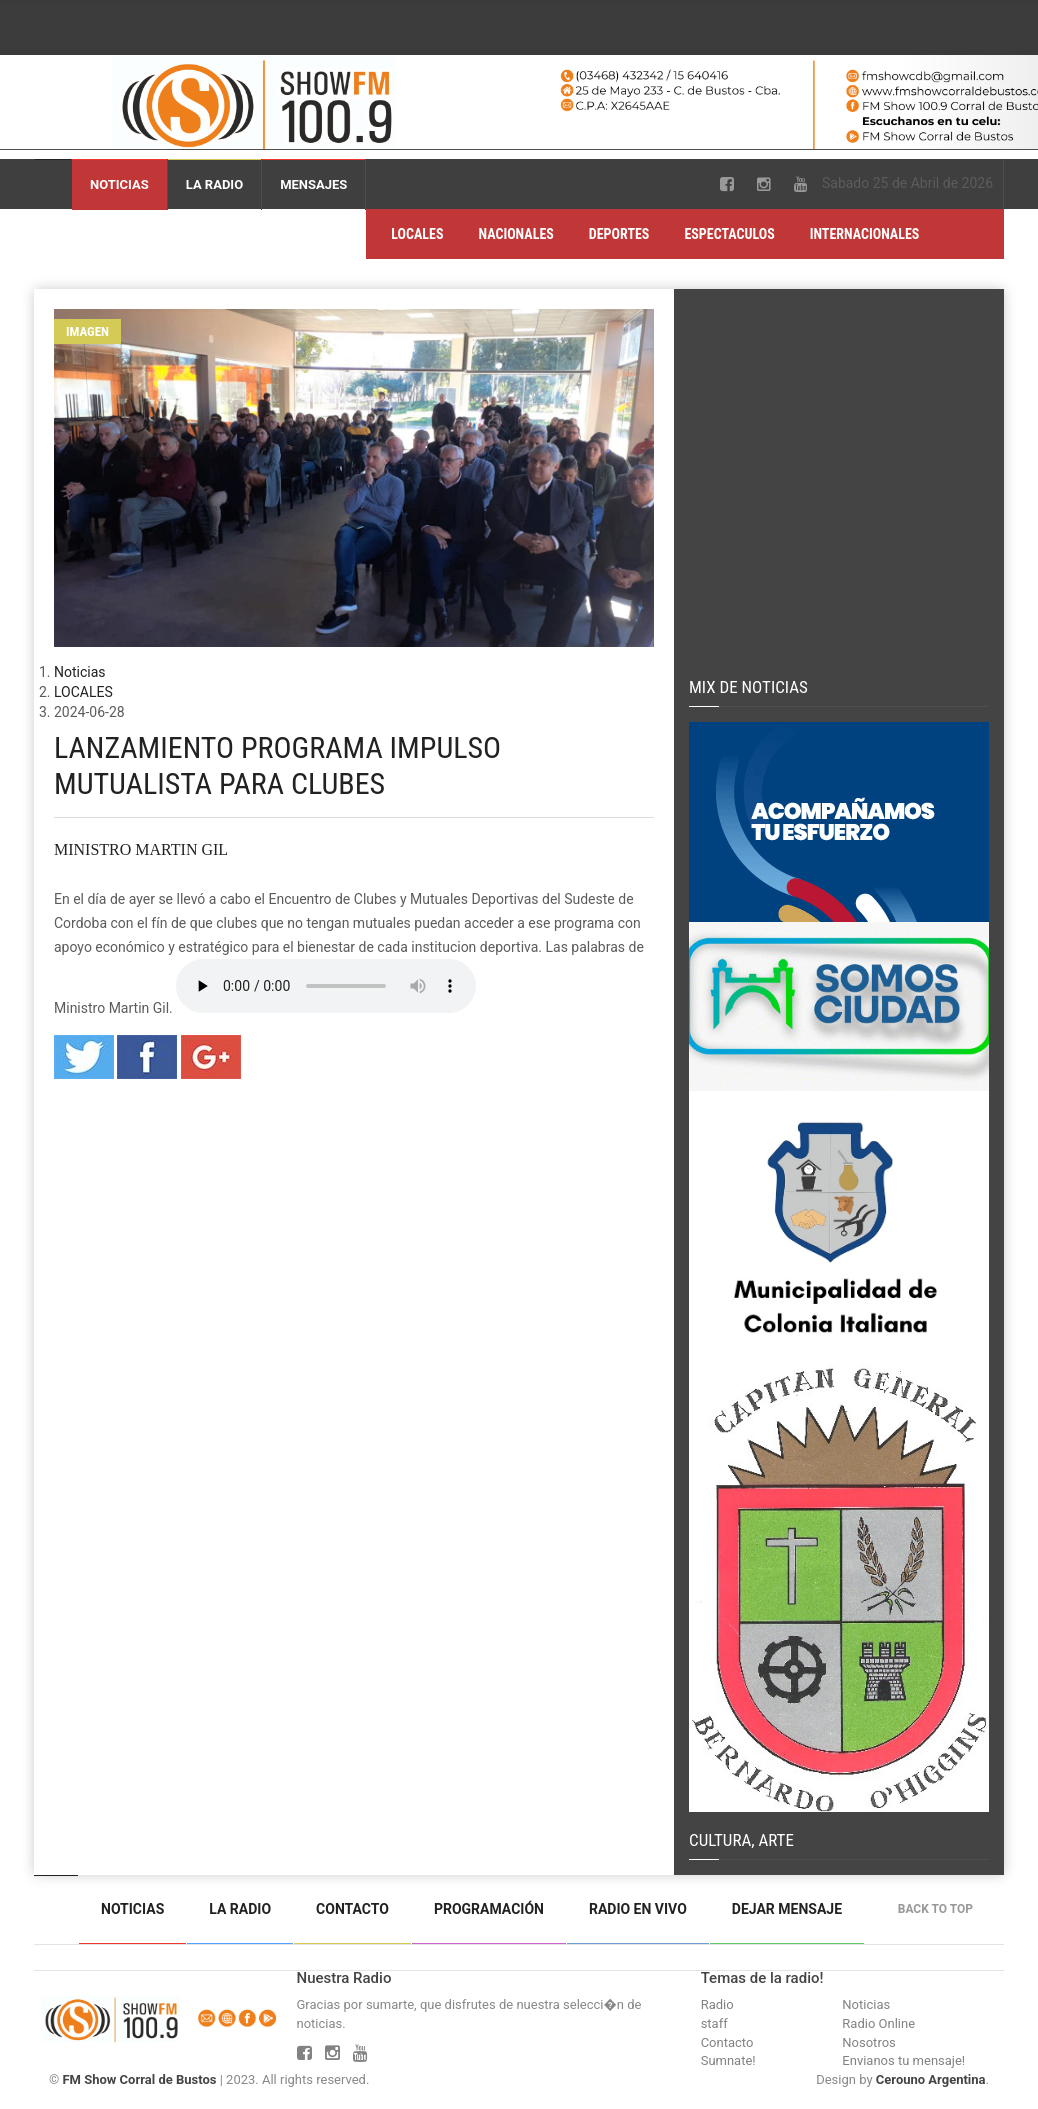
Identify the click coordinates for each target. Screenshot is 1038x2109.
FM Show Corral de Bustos (139, 2079)
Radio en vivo (638, 1909)
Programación (489, 1909)
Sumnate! (728, 2060)
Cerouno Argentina (931, 2079)
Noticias (119, 184)
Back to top (940, 1909)
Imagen (87, 331)
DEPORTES (619, 234)
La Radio (214, 184)
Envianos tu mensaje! (903, 2060)
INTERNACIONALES (865, 234)
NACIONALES (516, 234)
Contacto (352, 1909)
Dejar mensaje (787, 1909)
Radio (717, 2004)
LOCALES (417, 234)
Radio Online (878, 2023)
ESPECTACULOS (729, 234)
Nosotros (868, 2042)
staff (714, 2023)
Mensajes (313, 184)
